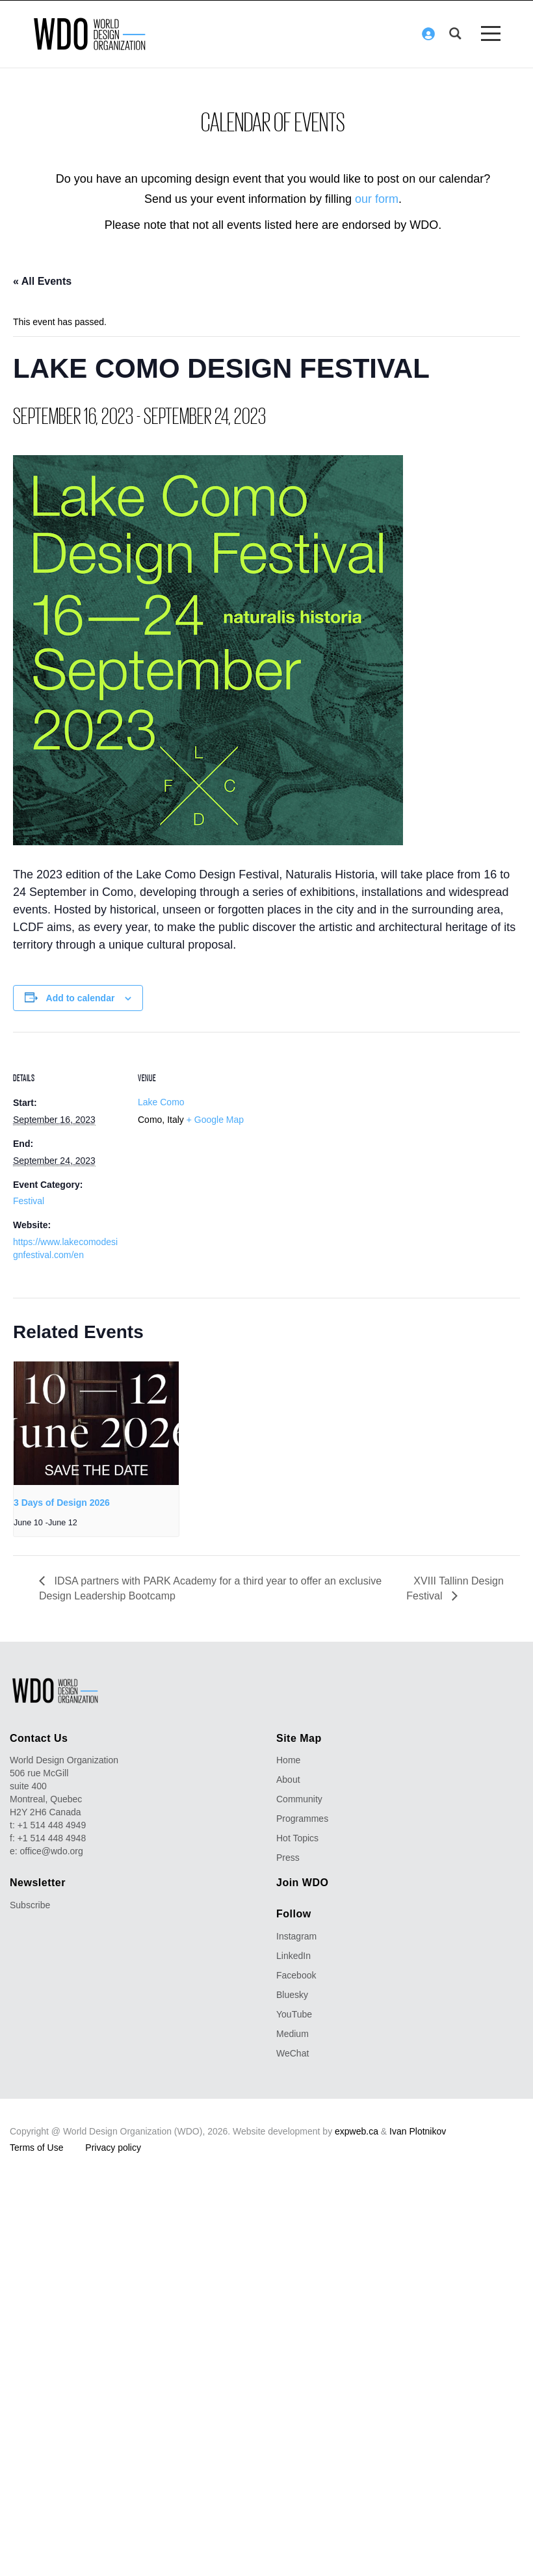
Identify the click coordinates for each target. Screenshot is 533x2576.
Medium (292, 2034)
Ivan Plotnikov (417, 2131)
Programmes (302, 1819)
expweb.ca (356, 2131)
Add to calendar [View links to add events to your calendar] (80, 998)
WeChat (292, 2053)
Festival (28, 1201)
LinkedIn (293, 1956)
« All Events (42, 281)
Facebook (296, 1975)
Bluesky (292, 1995)
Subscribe (30, 1905)
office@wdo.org (51, 1852)
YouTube (294, 2014)
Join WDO (302, 1883)
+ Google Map (215, 1120)
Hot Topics (297, 1838)
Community (299, 1799)
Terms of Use (36, 2147)
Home (288, 1760)
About (288, 1780)
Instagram (296, 1936)
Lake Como (161, 1102)
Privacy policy (113, 2147)
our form (376, 198)
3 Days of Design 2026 (62, 1503)
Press (288, 1858)
